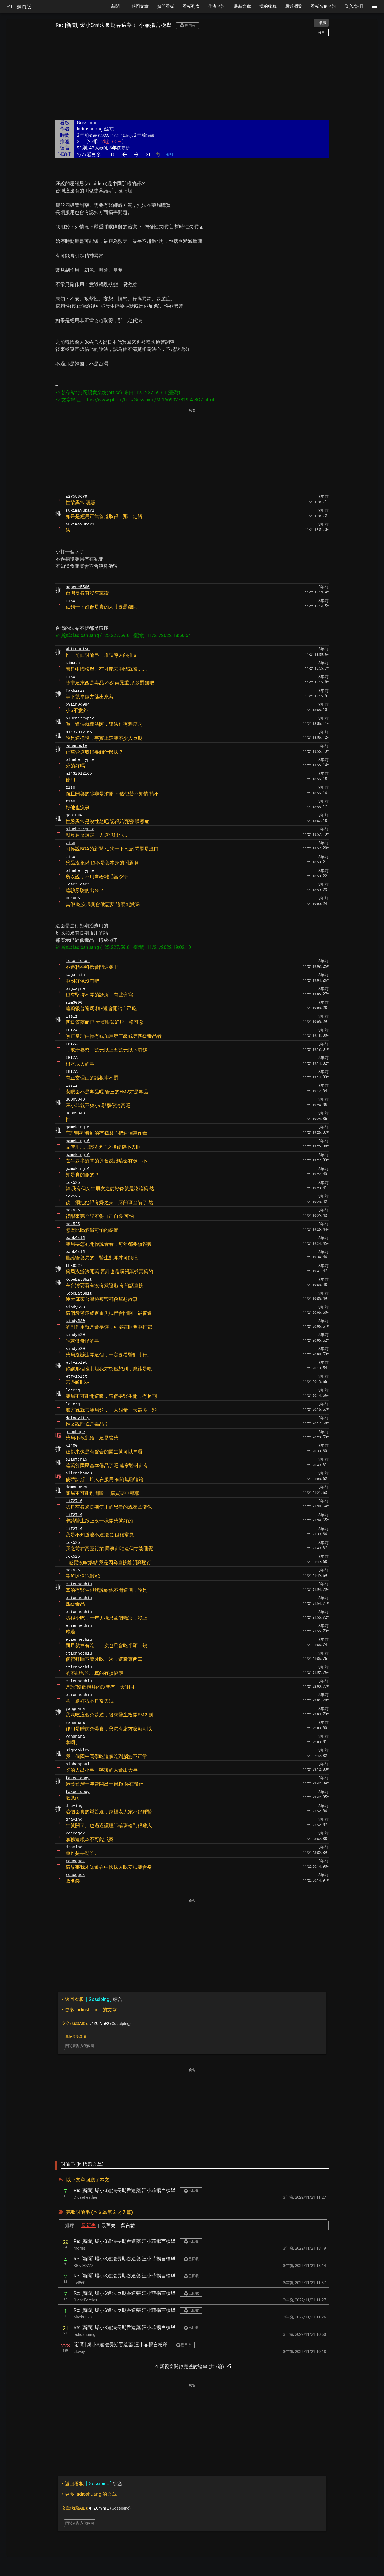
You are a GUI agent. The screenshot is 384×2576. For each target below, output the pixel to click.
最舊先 (108, 2225)
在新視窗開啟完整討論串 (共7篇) (193, 2366)
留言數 (128, 2225)
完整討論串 (78, 2212)
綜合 (92, 1999)
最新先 (88, 2225)
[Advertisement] (192, 78)
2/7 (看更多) (90, 154)
